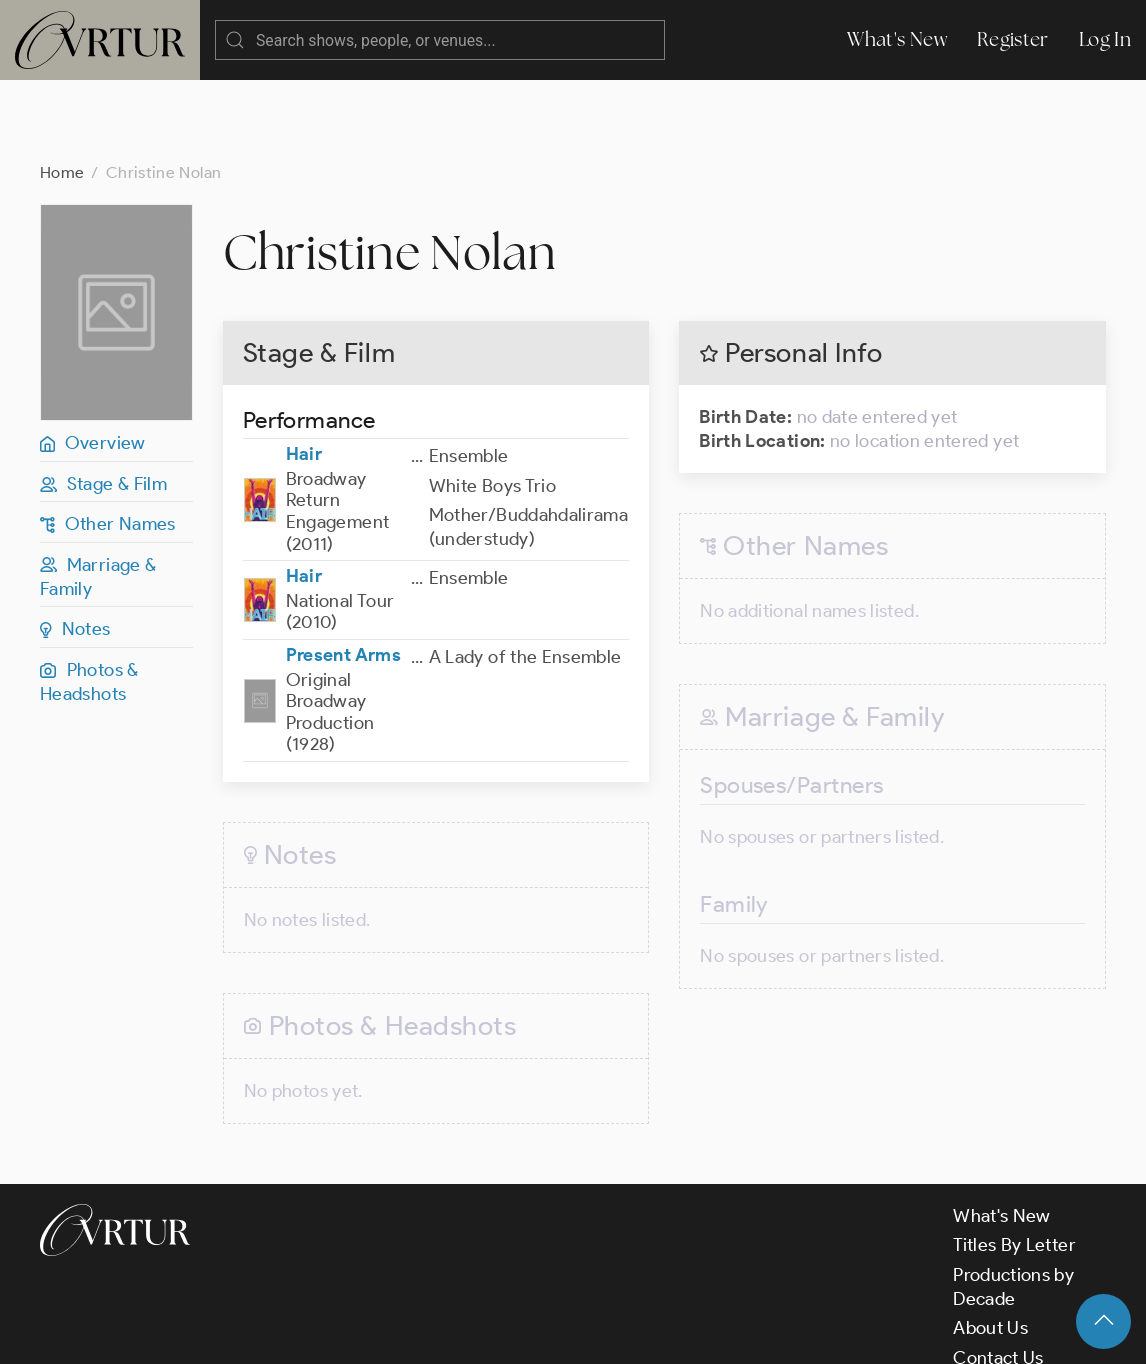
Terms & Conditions (361, 1332)
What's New (897, 39)
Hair (304, 374)
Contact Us (998, 1278)
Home (62, 92)
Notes (75, 549)
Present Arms (343, 575)
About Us (990, 1248)
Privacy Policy (510, 1332)
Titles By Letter (1014, 1165)
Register (1013, 39)
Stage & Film (103, 404)
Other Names (108, 444)
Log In (1105, 39)
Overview (93, 363)
